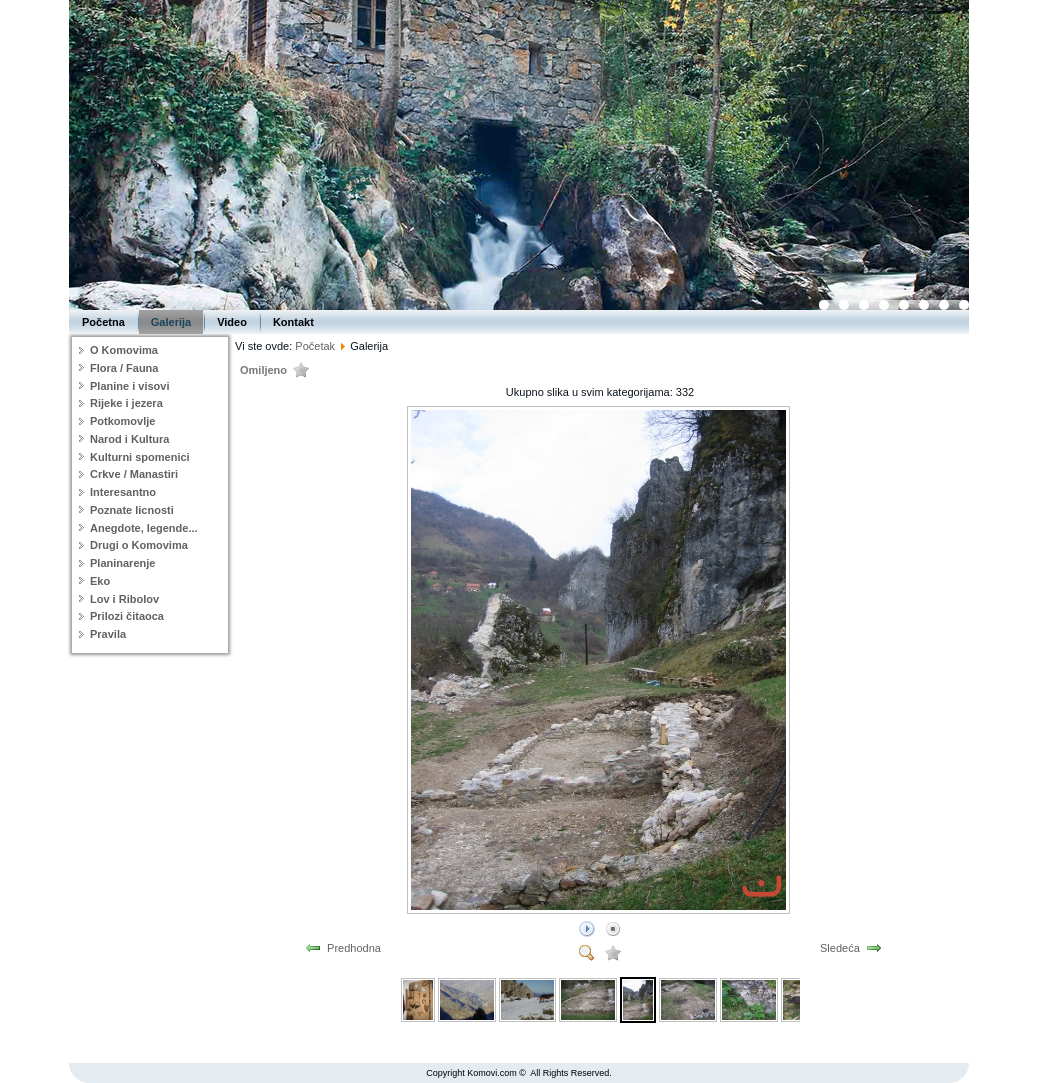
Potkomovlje (122, 421)
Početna (103, 322)
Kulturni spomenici (140, 457)
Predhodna (354, 948)
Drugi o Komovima (139, 545)
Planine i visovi (129, 386)
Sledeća (840, 948)
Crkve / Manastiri (134, 474)
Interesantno (123, 492)
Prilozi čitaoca (127, 616)
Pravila (108, 634)
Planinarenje (122, 563)
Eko (100, 581)
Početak (315, 346)
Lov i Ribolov (124, 599)
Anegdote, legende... (144, 528)
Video (232, 322)
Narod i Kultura (129, 439)
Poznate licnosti (132, 510)
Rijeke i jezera (126, 403)
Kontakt (293, 322)
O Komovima (124, 350)
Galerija (171, 322)
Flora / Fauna (124, 368)
